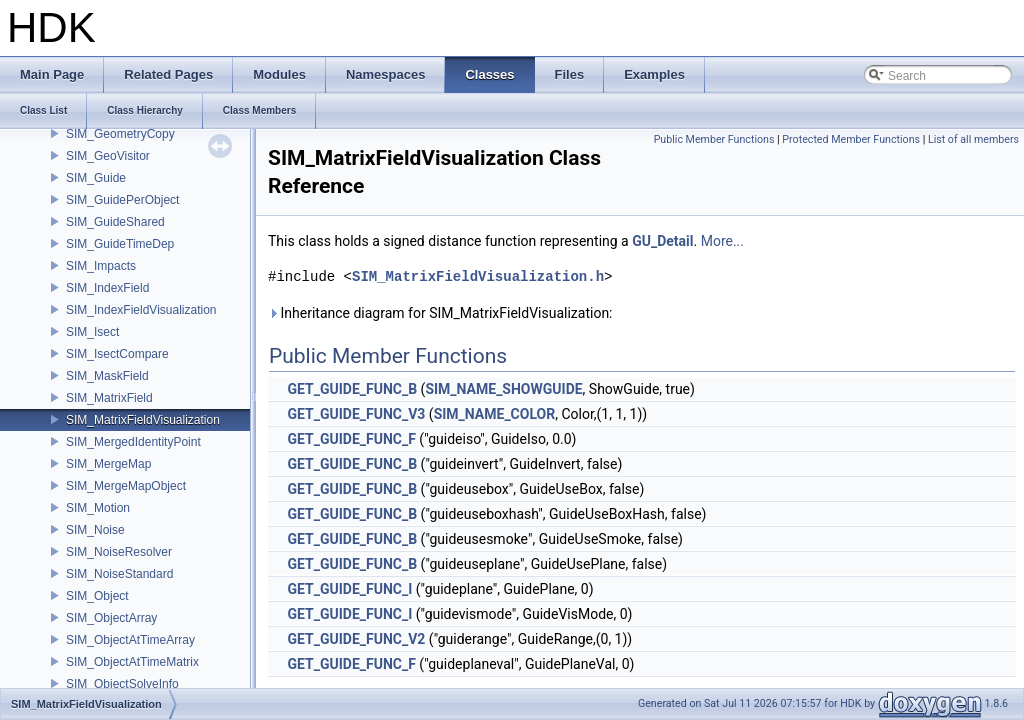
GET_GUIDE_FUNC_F (351, 439)
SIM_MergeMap (108, 464)
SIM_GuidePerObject (122, 200)
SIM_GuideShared (115, 222)
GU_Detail (662, 241)
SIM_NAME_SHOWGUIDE (503, 389)
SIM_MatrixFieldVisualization (143, 420)
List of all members (973, 139)
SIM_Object (97, 596)
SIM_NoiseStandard (119, 574)
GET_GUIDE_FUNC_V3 (356, 414)
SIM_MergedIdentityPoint (133, 442)
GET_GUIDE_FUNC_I (349, 589)
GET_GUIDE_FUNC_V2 (356, 639)
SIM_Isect (92, 332)
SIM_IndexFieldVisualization (141, 310)
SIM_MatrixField (109, 398)
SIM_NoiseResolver (119, 552)
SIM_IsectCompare (117, 354)
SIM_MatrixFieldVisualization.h (478, 276)
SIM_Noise (95, 530)
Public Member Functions (714, 139)
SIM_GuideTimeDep (120, 244)
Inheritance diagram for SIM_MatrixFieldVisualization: (440, 313)
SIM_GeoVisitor (108, 156)
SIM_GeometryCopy (120, 134)
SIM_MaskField (107, 376)
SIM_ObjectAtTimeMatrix (132, 662)
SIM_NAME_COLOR (495, 414)
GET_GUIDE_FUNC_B (352, 389)
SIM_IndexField (107, 288)
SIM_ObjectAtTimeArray (130, 640)
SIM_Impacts (101, 266)
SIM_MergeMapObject (126, 486)
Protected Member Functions (851, 139)
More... (722, 241)
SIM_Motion (98, 508)
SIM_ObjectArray (111, 618)
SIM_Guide (96, 178)
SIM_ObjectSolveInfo (122, 684)
